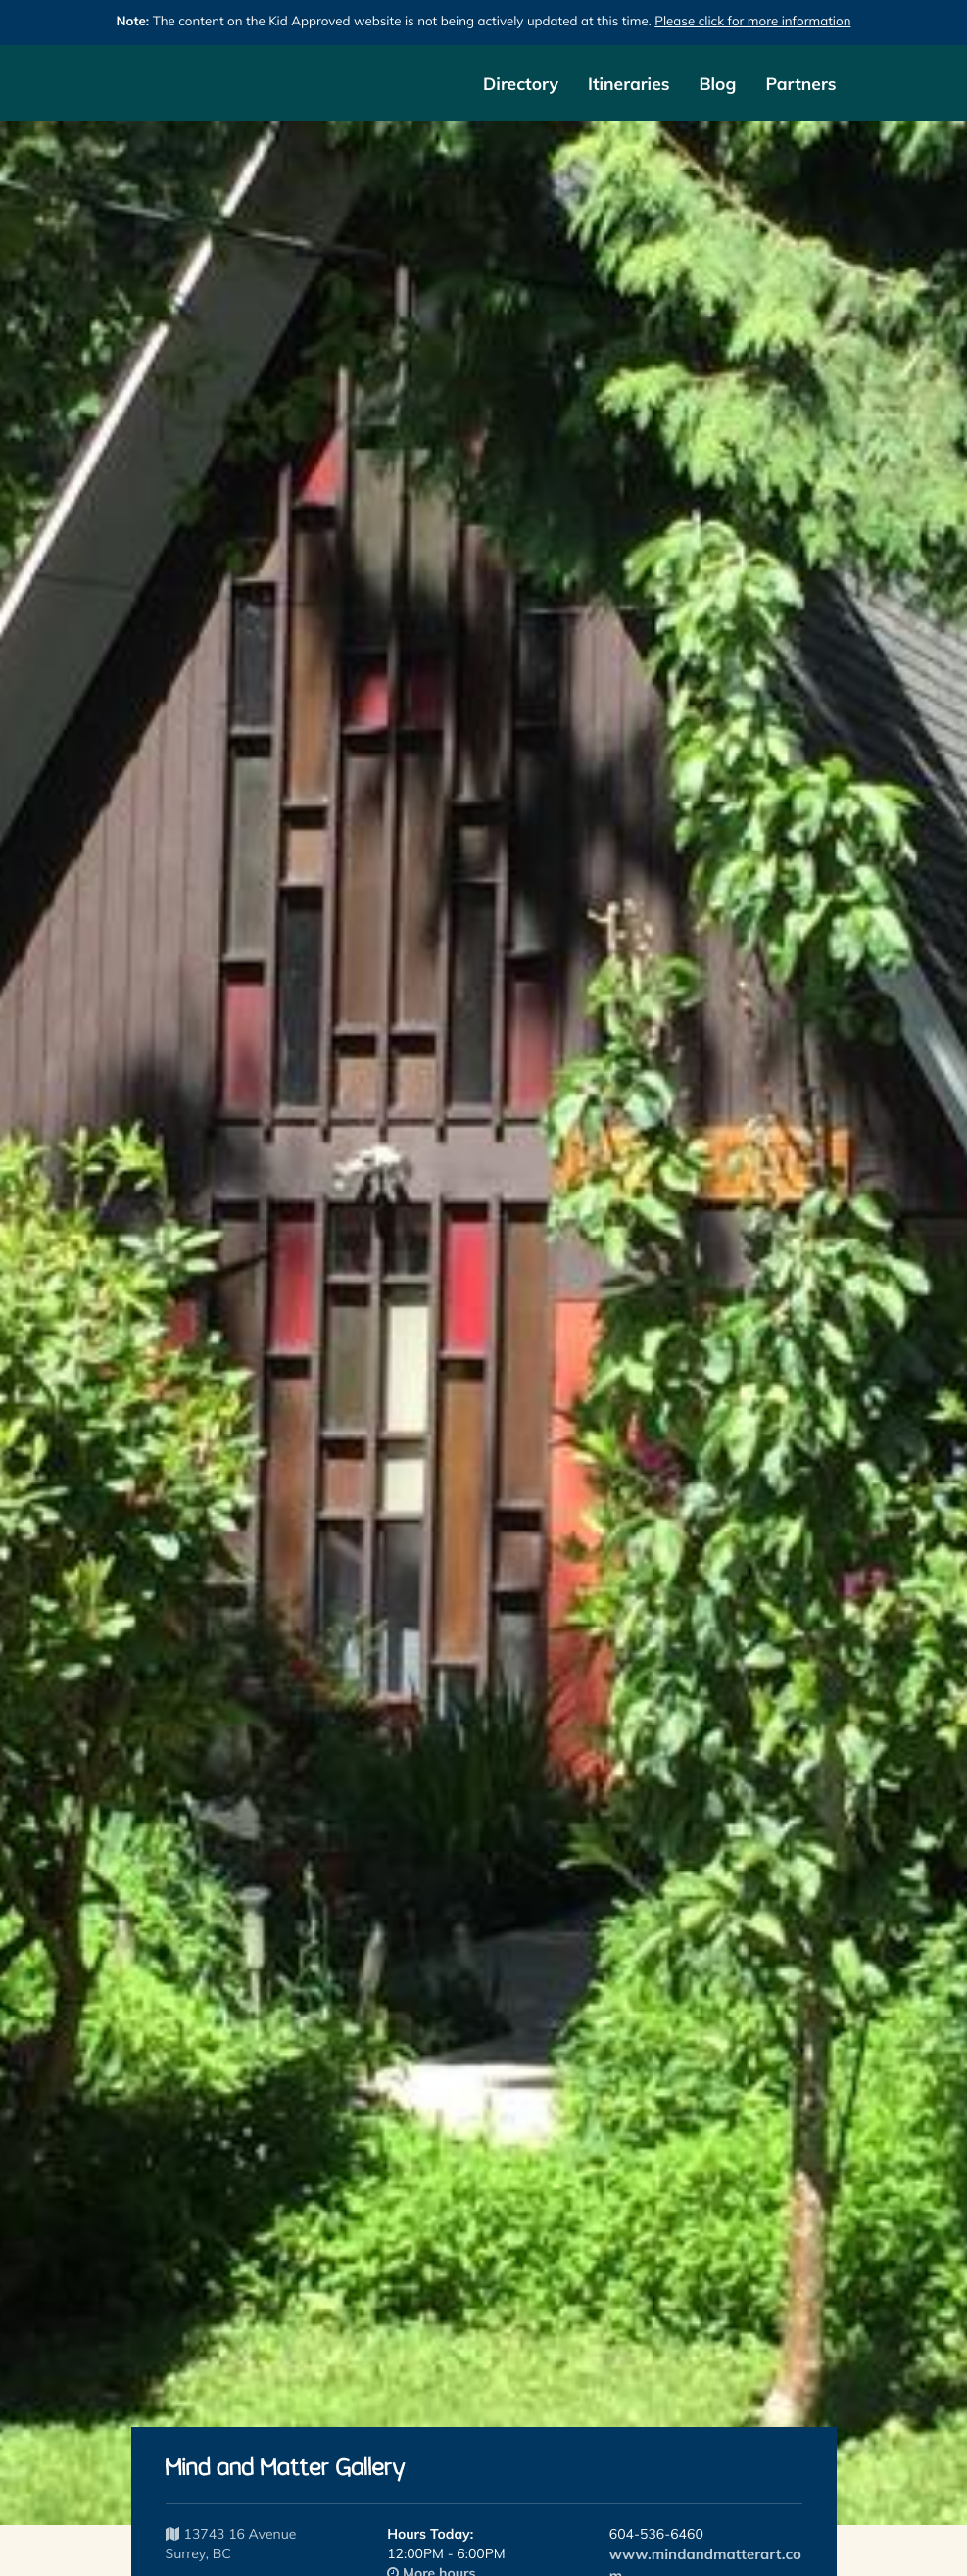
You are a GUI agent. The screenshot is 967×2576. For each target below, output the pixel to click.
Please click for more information (752, 21)
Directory (520, 84)
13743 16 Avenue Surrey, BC (231, 2543)
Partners (800, 84)
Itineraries (629, 84)
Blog (717, 84)
